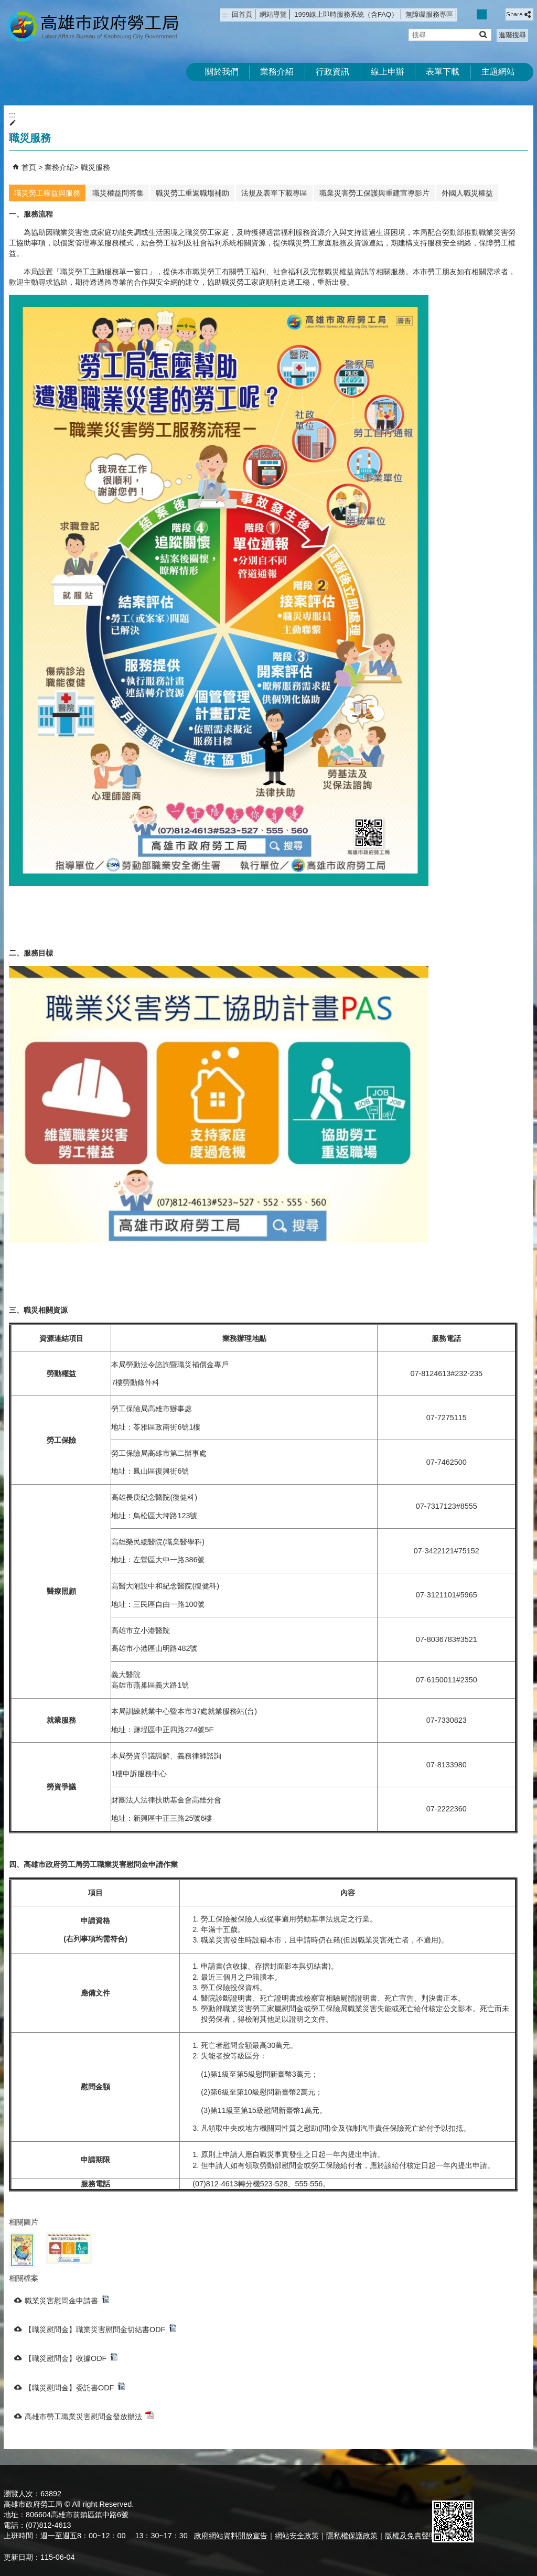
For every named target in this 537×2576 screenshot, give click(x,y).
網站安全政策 (297, 2535)
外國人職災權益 (467, 193)
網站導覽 (273, 14)
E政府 (443, 2487)
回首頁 (242, 14)
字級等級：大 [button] (493, 14)
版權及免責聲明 (410, 2535)
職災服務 (95, 167)
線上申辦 (387, 71)
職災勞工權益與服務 (47, 193)
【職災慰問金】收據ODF (71, 2358)
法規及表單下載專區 (274, 193)
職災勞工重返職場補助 (192, 193)
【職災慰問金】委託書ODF (75, 2387)
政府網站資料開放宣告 (230, 2535)
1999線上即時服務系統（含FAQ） (346, 14)
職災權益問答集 (118, 193)
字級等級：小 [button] (470, 14)
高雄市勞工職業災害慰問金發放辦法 (89, 2416)
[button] (482, 34)
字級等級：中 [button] (482, 14)
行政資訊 (332, 71)
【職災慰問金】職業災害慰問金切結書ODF (101, 2329)
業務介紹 (277, 71)
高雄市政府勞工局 (92, 26)
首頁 (29, 167)
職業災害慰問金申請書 (67, 2300)
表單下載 (442, 71)
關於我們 (222, 71)
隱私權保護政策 (352, 2535)
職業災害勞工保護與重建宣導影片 (374, 193)
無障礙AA (495, 2487)
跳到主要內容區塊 (5, 5)
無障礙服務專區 (429, 14)
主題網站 (498, 71)
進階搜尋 (512, 35)
